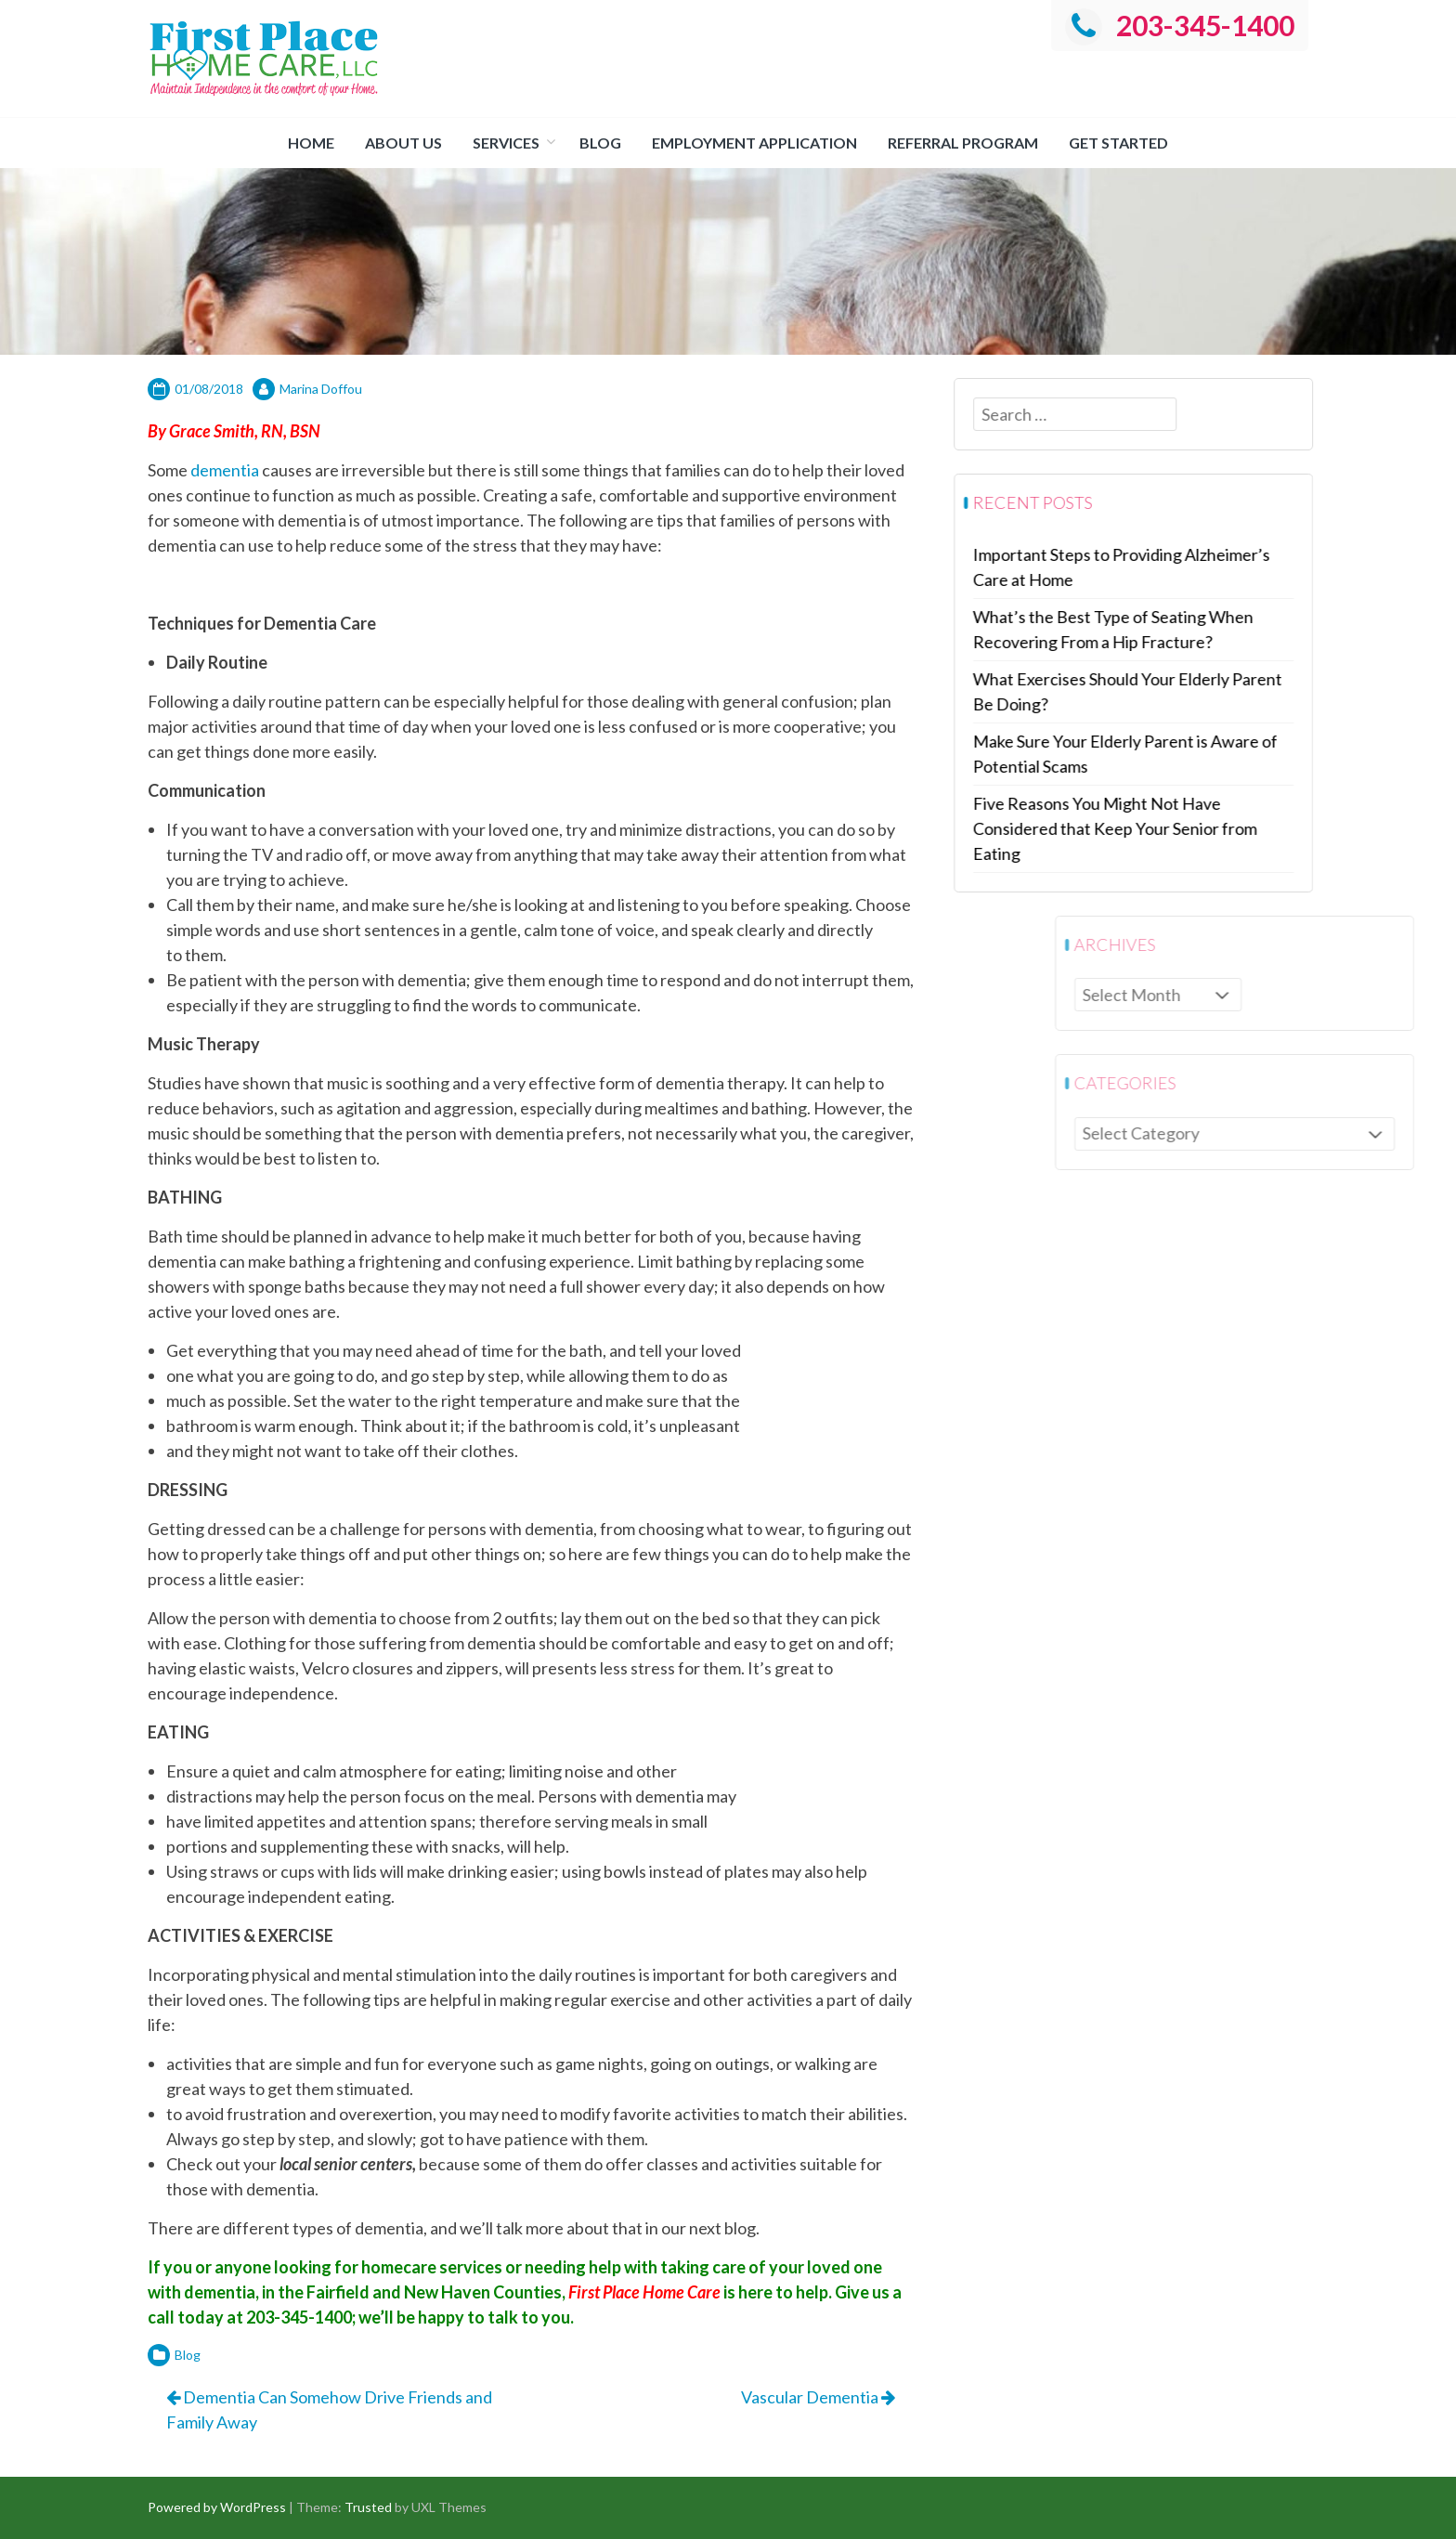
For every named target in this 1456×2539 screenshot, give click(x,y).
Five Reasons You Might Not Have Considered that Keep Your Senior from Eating (1129, 828)
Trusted (368, 2507)
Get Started (1118, 142)
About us (403, 142)
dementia (224, 470)
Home (311, 142)
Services (506, 142)
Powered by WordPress (217, 2507)
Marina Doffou (321, 389)
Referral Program (963, 142)
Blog (600, 142)
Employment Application (754, 142)
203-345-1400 (1179, 25)
